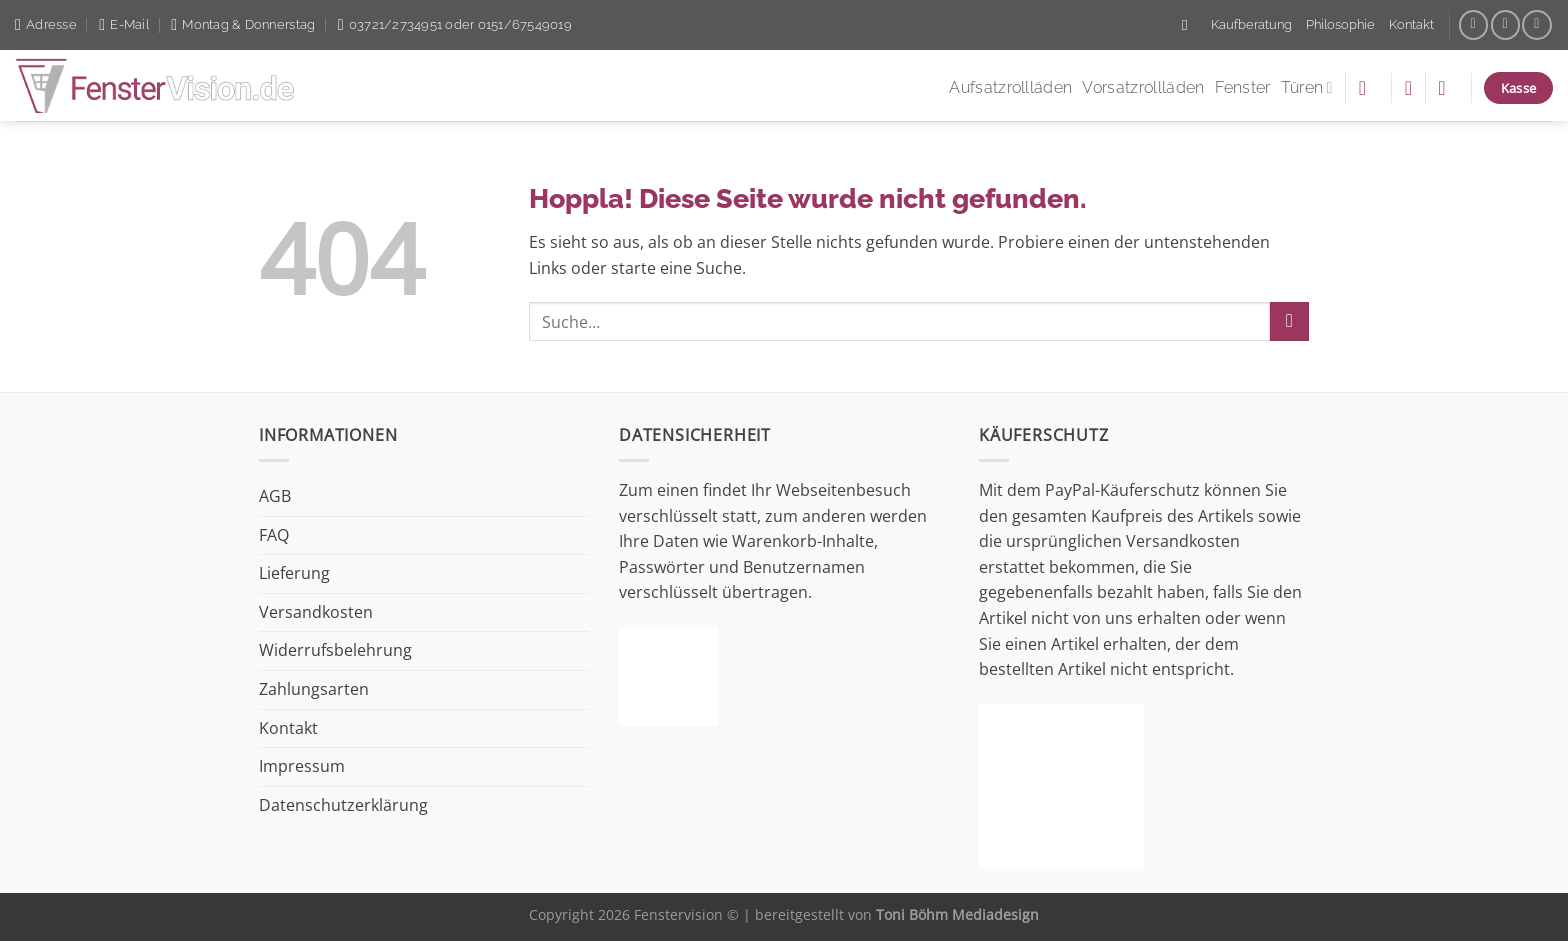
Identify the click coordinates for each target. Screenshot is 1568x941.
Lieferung (294, 573)
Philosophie (1340, 24)
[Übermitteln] (1289, 321)
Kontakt (1411, 24)
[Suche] (1189, 25)
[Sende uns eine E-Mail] (1505, 24)
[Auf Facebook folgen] (1473, 24)
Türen (1307, 88)
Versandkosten (316, 612)
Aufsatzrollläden (1010, 87)
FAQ (274, 535)
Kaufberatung (1251, 24)
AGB (275, 496)
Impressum (302, 766)
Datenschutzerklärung (343, 805)
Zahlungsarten (314, 689)
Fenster (1243, 87)
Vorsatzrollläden (1143, 87)
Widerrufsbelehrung (335, 650)
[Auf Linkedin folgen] (1536, 24)
